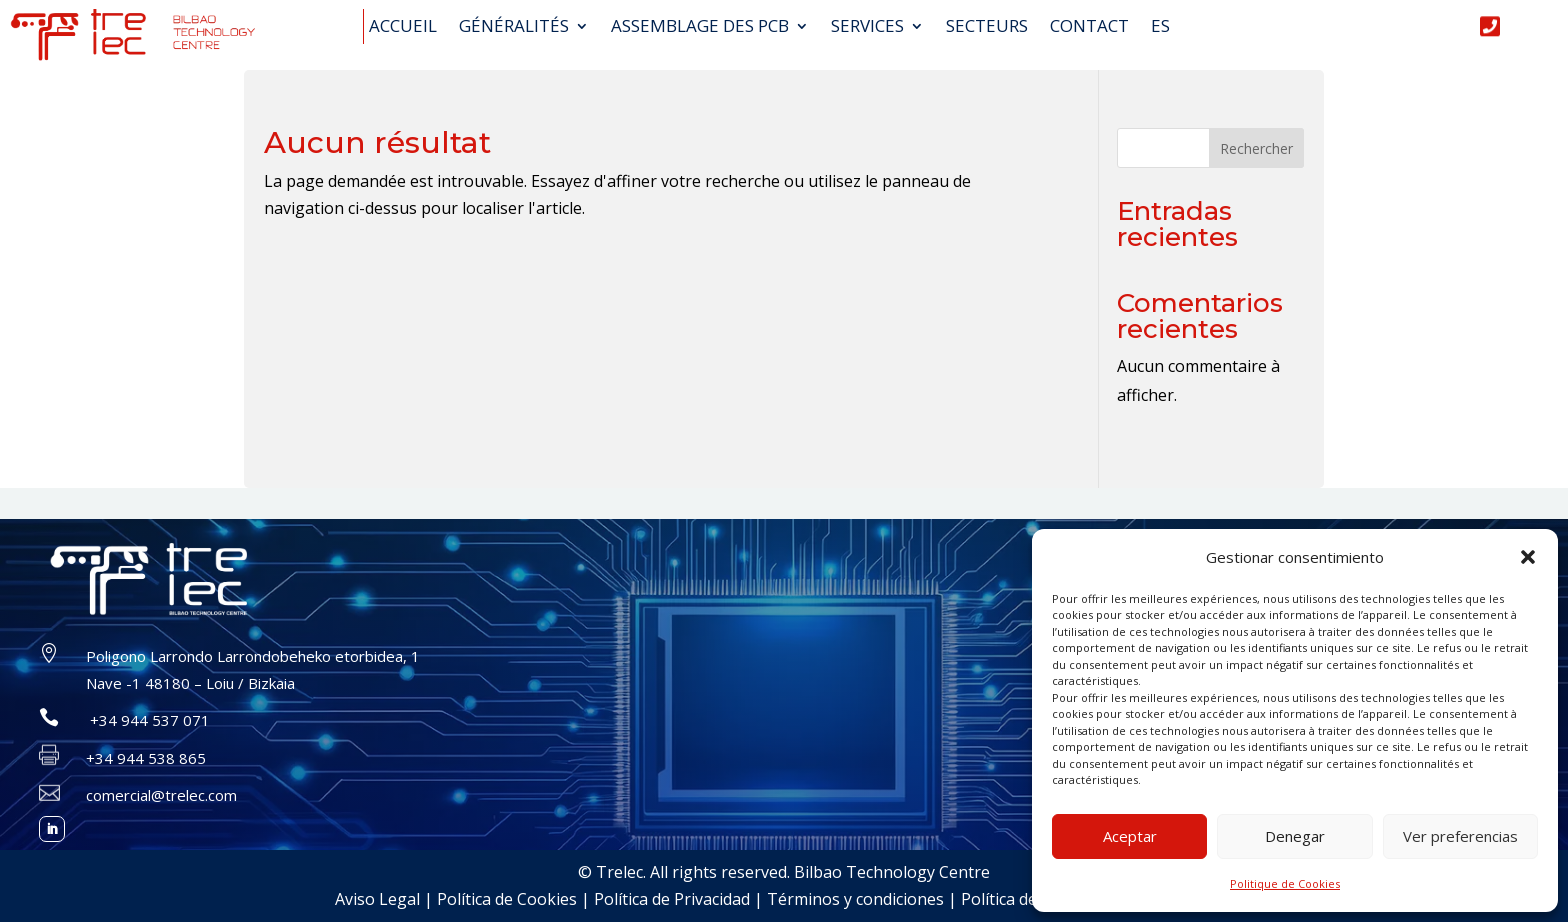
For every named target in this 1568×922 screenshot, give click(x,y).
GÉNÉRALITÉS (514, 27)
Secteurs (987, 27)
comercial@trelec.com (161, 795)
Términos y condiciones (855, 899)
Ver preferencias (1460, 836)
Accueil (403, 27)
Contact (1089, 27)
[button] (1528, 557)
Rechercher (1256, 148)
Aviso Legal (377, 899)
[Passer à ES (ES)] (1160, 30)
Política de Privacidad (672, 899)
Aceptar (1130, 836)
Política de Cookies (507, 899)
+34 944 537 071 (148, 720)
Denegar (1295, 836)
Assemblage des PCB (700, 27)
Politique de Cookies (1285, 883)
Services (867, 27)
